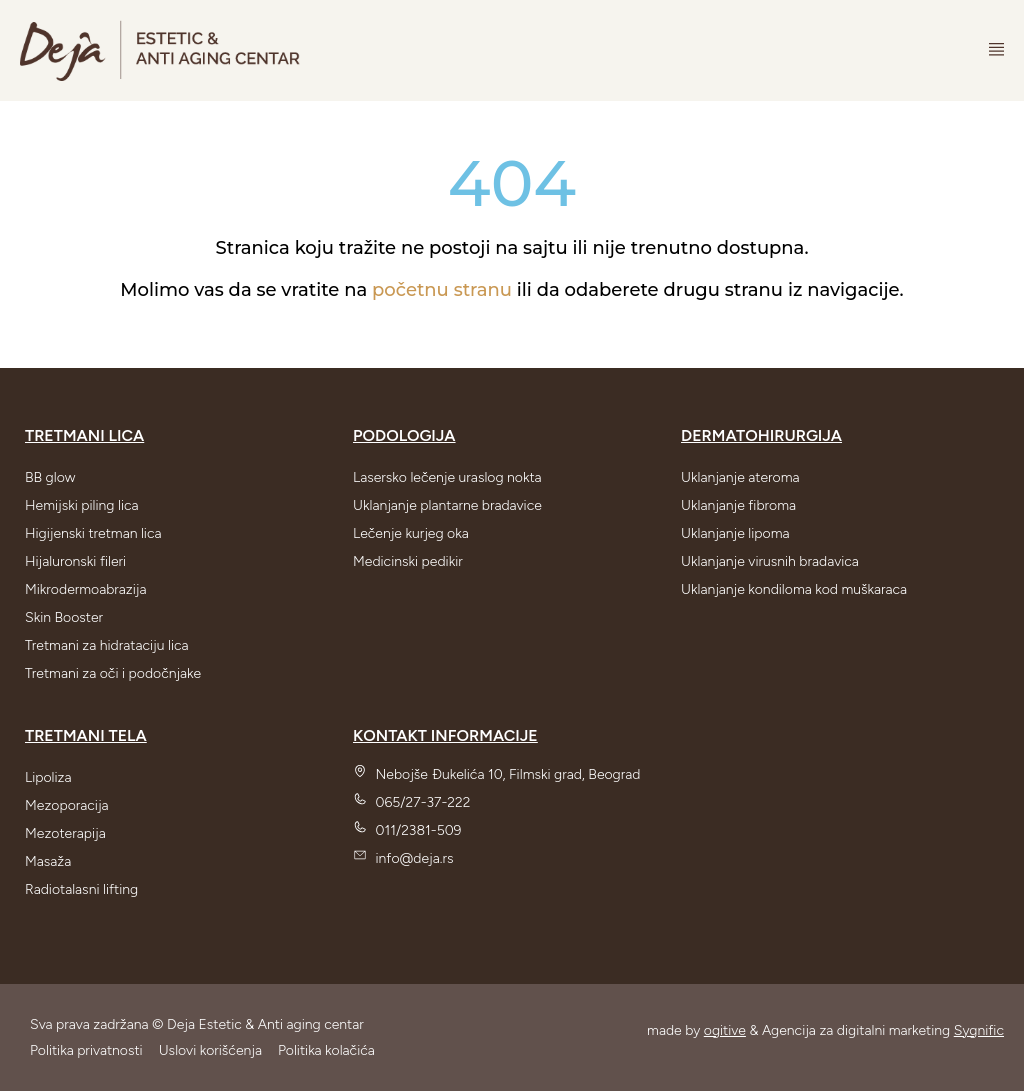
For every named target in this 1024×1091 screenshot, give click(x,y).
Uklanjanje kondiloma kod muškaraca (794, 589)
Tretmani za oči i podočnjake (113, 673)
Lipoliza (48, 777)
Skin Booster (64, 617)
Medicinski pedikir (408, 561)
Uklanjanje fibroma (738, 505)
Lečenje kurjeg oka (411, 533)
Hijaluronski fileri (75, 561)
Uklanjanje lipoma (735, 533)
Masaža (48, 861)
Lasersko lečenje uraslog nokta (447, 477)
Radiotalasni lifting (81, 889)
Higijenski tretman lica (93, 533)
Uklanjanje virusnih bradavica (770, 561)
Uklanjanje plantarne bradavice (447, 505)
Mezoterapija (65, 833)
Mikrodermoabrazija (86, 589)
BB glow (50, 477)
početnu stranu (442, 290)
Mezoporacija (67, 805)
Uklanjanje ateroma (740, 477)
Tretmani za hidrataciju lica (107, 645)
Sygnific (979, 1030)
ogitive (725, 1030)
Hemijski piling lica (82, 505)
